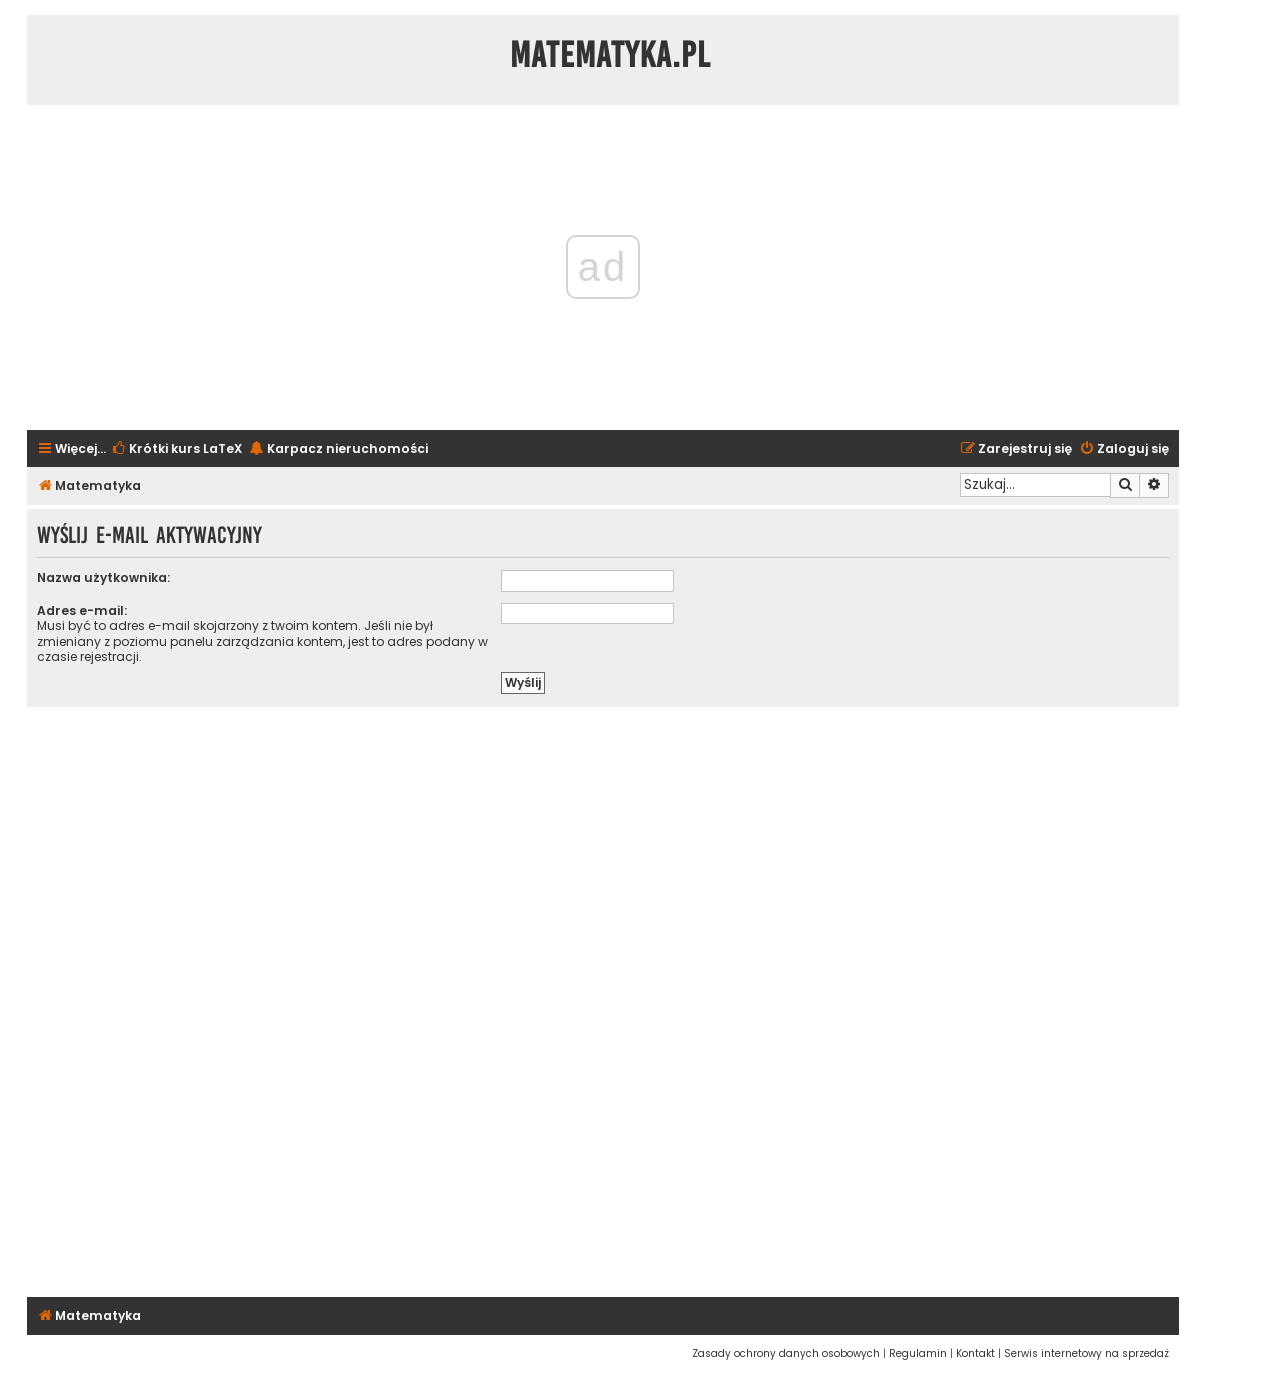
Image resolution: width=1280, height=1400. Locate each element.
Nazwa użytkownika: (103, 577)
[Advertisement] (603, 999)
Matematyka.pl (610, 55)
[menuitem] (176, 449)
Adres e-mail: (82, 610)
